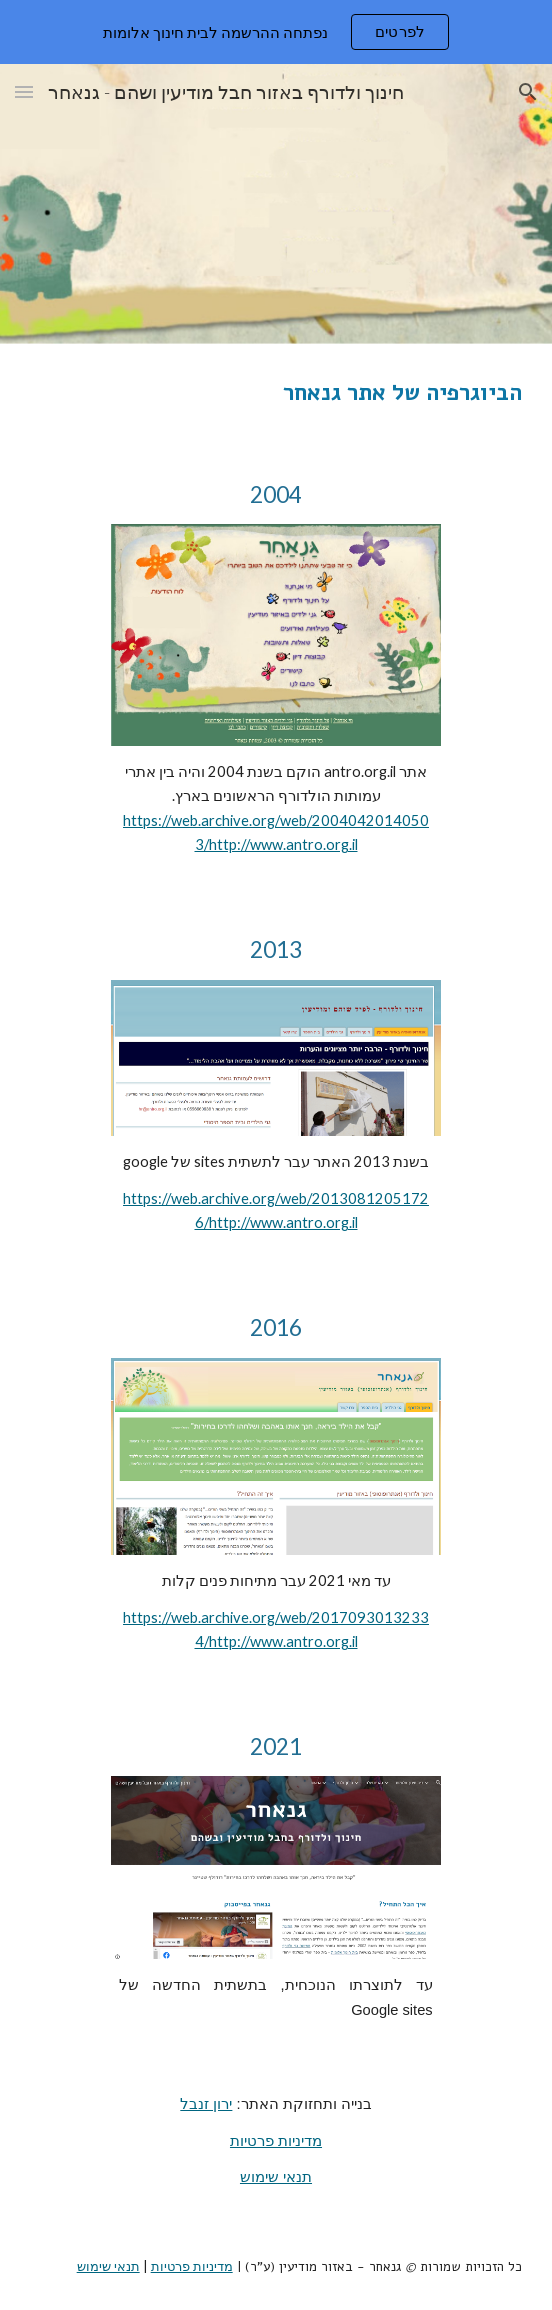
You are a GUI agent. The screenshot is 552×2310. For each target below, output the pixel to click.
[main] (275, 392)
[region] (276, 32)
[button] (24, 91)
